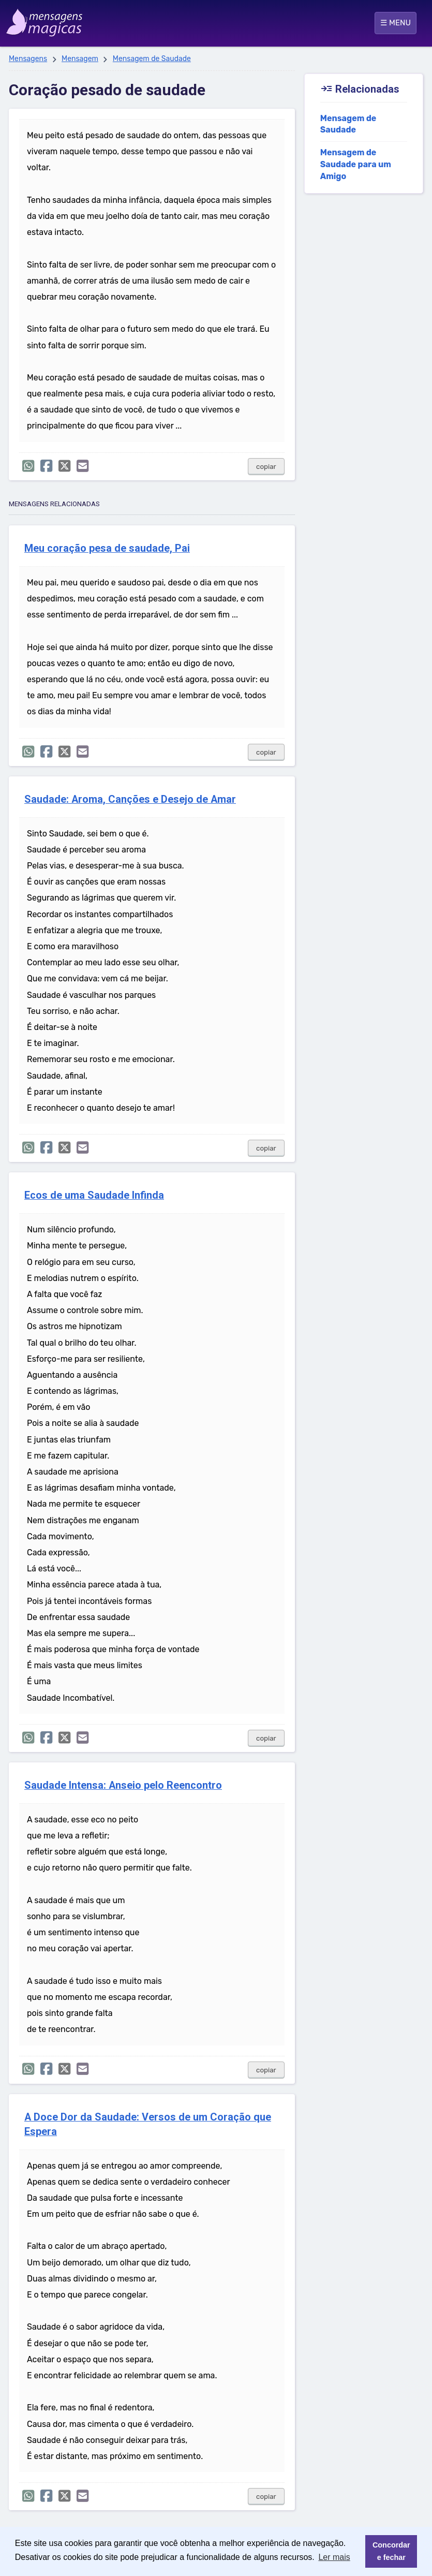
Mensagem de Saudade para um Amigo (355, 164)
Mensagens (28, 58)
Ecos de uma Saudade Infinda (94, 1195)
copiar (266, 466)
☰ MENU (395, 22)
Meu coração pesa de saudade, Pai (107, 548)
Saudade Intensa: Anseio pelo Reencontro (123, 1785)
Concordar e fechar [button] (391, 2551)
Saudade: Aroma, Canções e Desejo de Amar (130, 799)
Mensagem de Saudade (152, 58)
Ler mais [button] (334, 2557)
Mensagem (80, 58)
